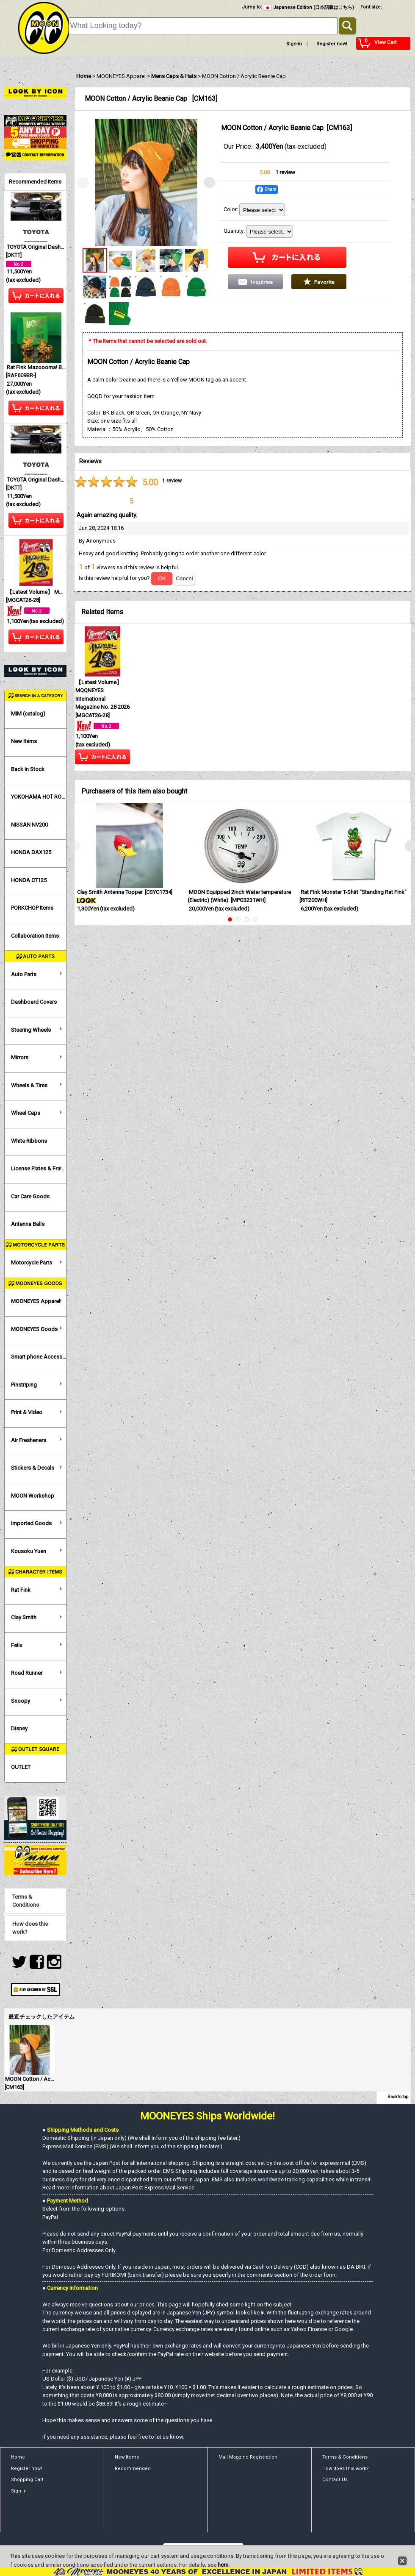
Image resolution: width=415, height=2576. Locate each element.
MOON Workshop (32, 1496)
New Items (24, 741)
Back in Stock (27, 769)
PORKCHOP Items (32, 908)
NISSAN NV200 (29, 825)
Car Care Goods (30, 1196)
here (223, 2565)
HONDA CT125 (29, 880)
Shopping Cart (27, 2479)
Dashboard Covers (34, 1002)
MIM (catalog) (28, 713)
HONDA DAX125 (31, 852)
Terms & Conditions (25, 1901)
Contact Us (335, 2479)
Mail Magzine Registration (248, 2457)
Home (18, 2457)
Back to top (397, 2096)
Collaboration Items (35, 936)
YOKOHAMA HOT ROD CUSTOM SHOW (38, 797)
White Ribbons (29, 1141)
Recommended (133, 2468)
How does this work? (30, 1928)
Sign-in (294, 44)
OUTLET (20, 1767)
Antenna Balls (27, 1224)
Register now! (331, 44)
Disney (19, 1728)
